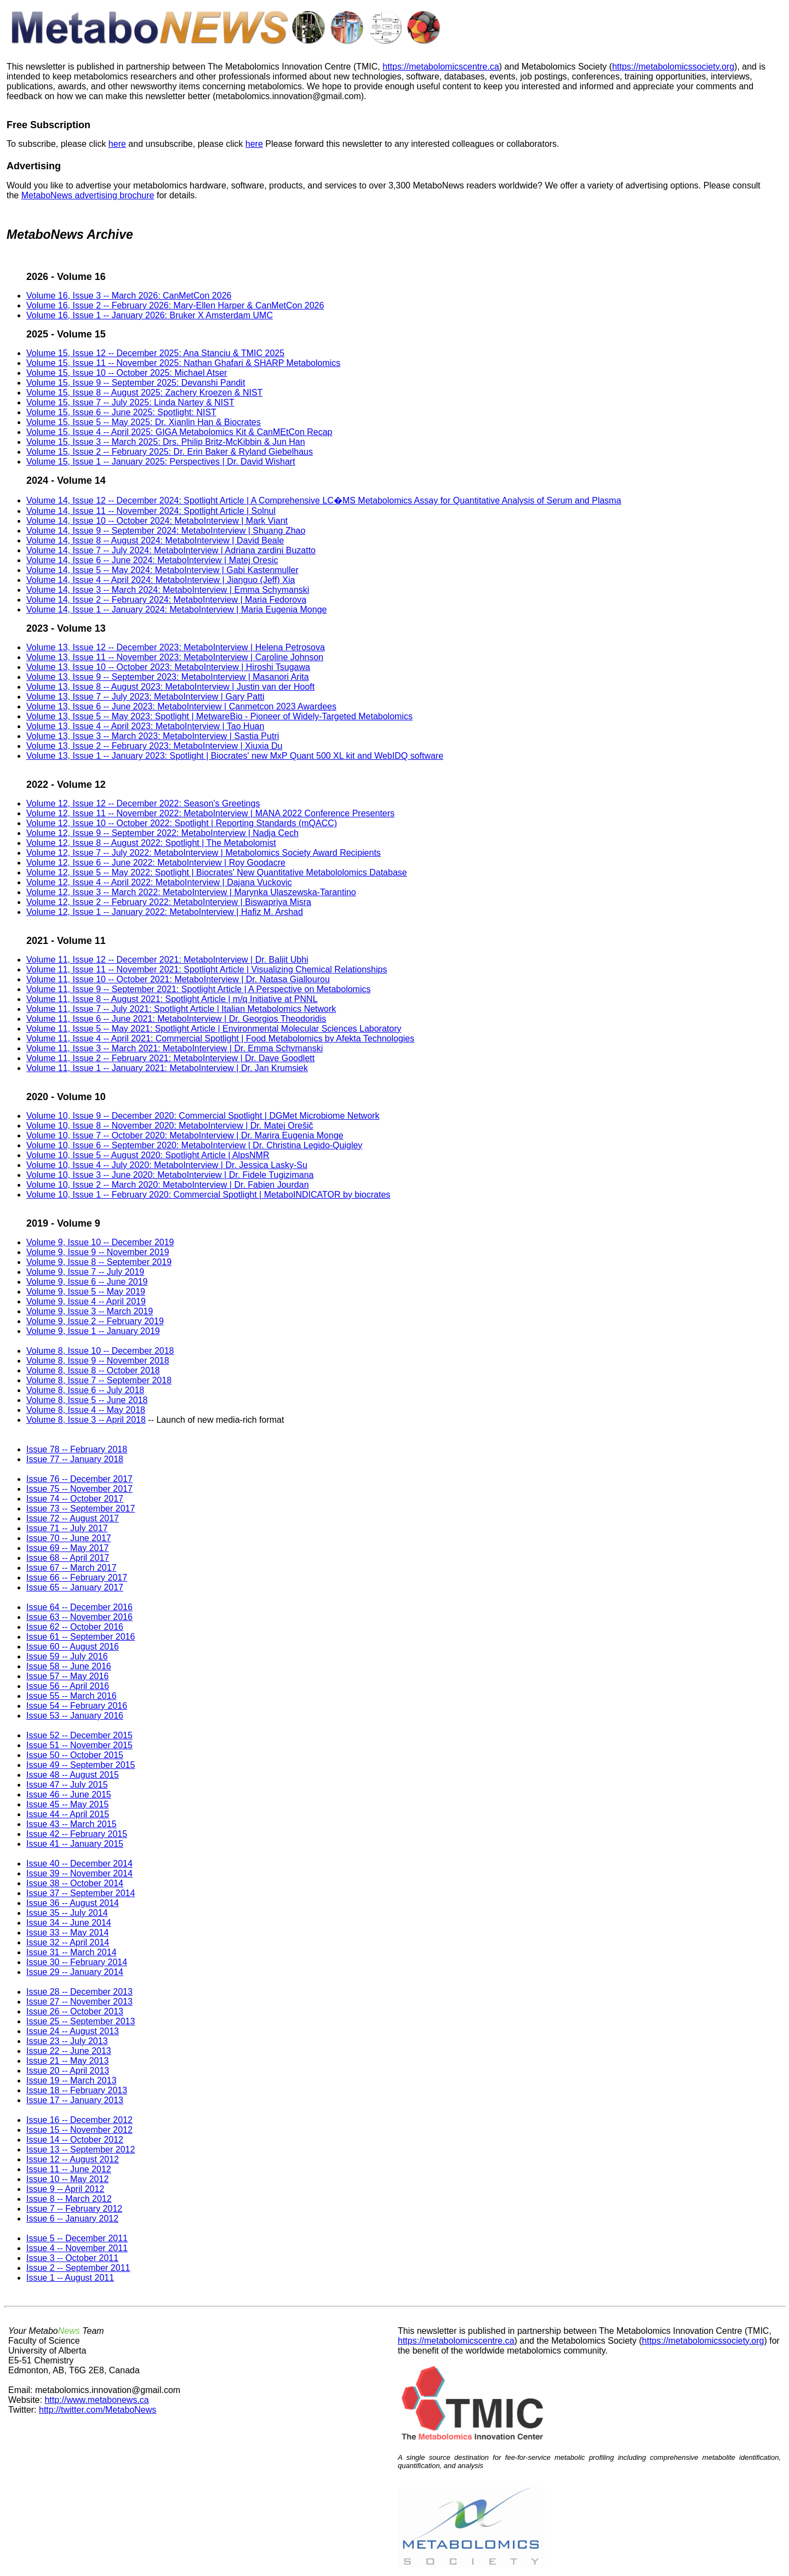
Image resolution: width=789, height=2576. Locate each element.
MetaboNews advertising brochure (88, 195)
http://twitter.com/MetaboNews (97, 2409)
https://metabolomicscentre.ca (440, 66)
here (117, 143)
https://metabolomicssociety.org (673, 66)
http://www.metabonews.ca (96, 2400)
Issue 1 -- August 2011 (70, 2277)
